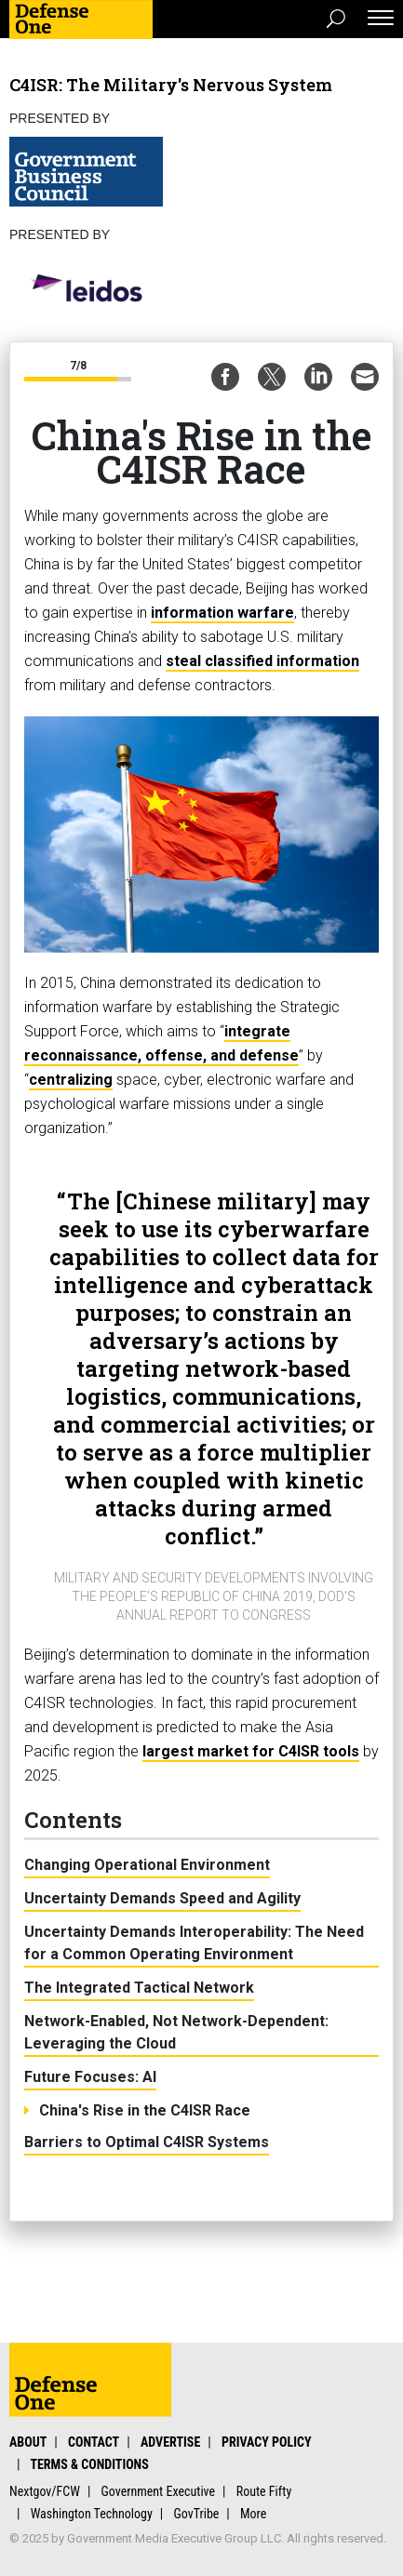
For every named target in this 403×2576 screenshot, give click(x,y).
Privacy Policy (267, 2442)
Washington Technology (92, 2513)
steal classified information (262, 661)
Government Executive (158, 2491)
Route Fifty (264, 2491)
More (253, 2513)
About (28, 2442)
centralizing (71, 1079)
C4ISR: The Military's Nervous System (170, 84)
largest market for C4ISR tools (250, 1751)
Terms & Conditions (89, 2464)
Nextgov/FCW (44, 2491)
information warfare (222, 612)
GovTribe (196, 2513)
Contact (93, 2442)
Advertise (170, 2442)
